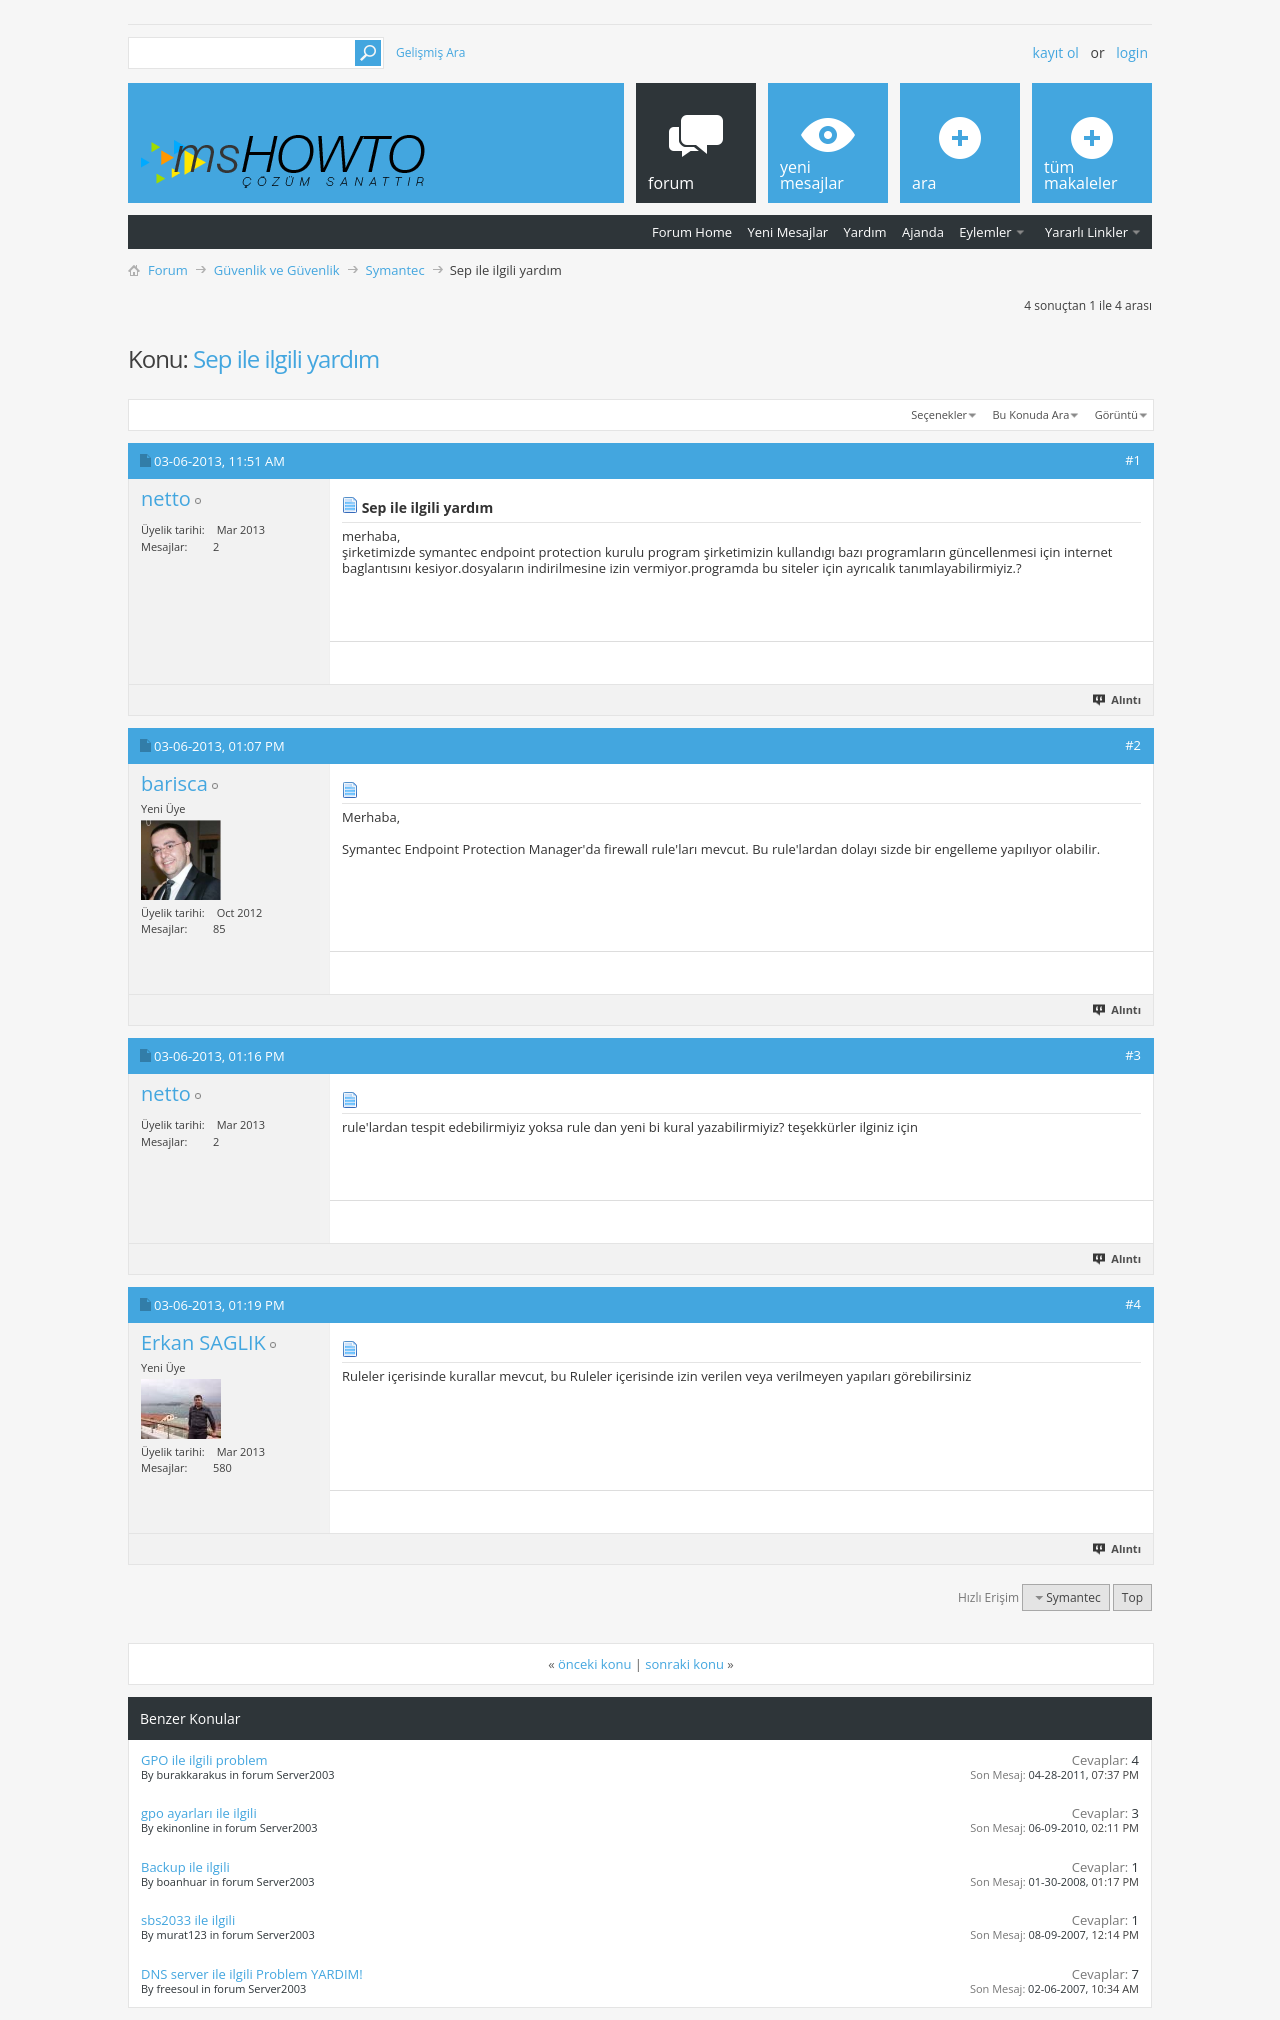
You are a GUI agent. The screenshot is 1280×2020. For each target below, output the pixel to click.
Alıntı (1118, 699)
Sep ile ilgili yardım (286, 358)
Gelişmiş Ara (430, 52)
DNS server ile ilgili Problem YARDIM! (252, 1974)
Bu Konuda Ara (1031, 414)
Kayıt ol (1056, 52)
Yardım (865, 232)
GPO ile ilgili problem (204, 1760)
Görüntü (1116, 414)
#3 (1133, 1055)
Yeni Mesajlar (787, 232)
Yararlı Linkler (1086, 232)
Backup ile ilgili (185, 1867)
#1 (1133, 460)
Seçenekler (939, 414)
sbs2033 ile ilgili (188, 1920)
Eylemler (985, 232)
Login (1132, 52)
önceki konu (594, 1664)
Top (1132, 1597)
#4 (1133, 1304)
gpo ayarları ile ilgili (199, 1813)
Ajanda (923, 232)
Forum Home (692, 232)
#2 (1133, 745)
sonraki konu (684, 1664)
